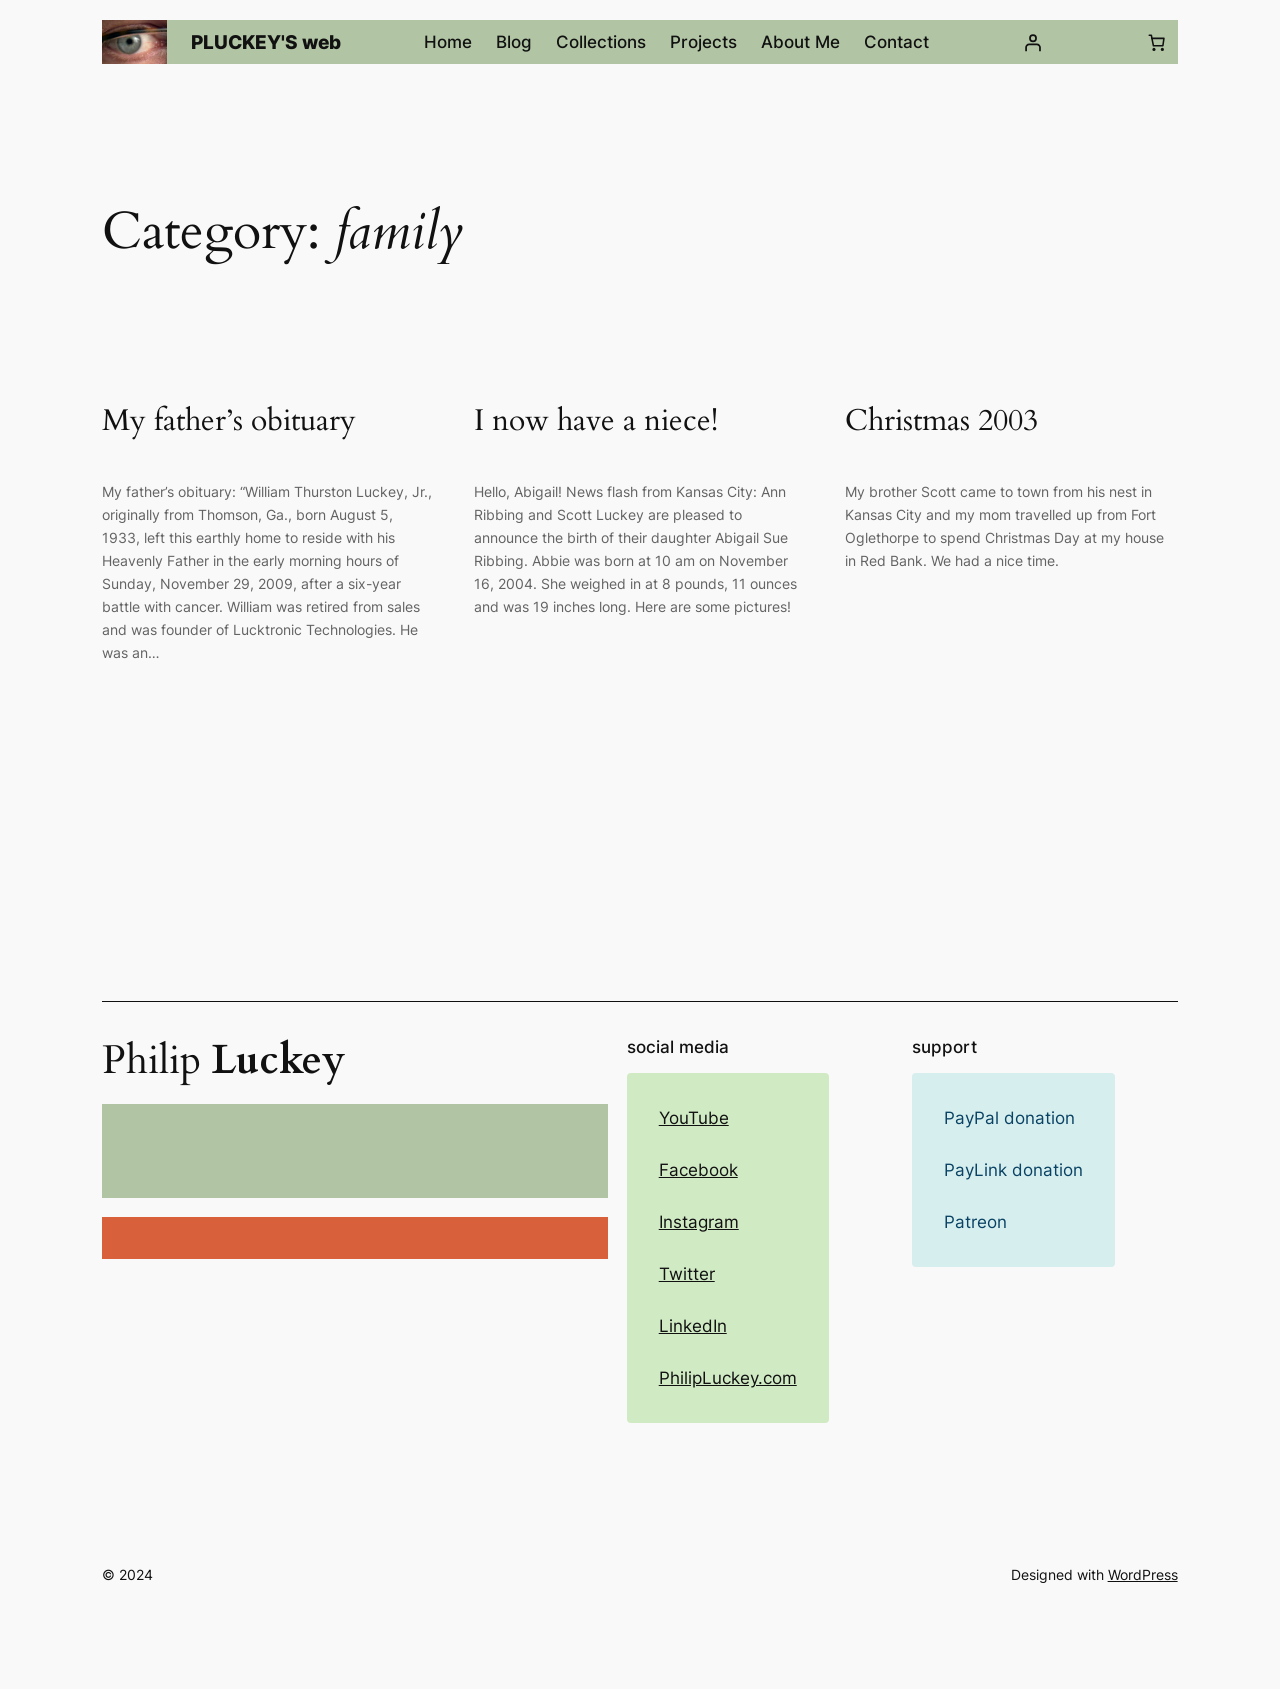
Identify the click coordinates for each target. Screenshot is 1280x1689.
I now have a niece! (596, 422)
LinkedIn (693, 1326)
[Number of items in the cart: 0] (1157, 42)
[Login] (1032, 42)
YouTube (694, 1118)
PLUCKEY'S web (266, 42)
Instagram (699, 1222)
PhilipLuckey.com (728, 1378)
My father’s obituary (229, 422)
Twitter (687, 1274)
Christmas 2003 (941, 422)
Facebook (698, 1170)
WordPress (1143, 1574)
